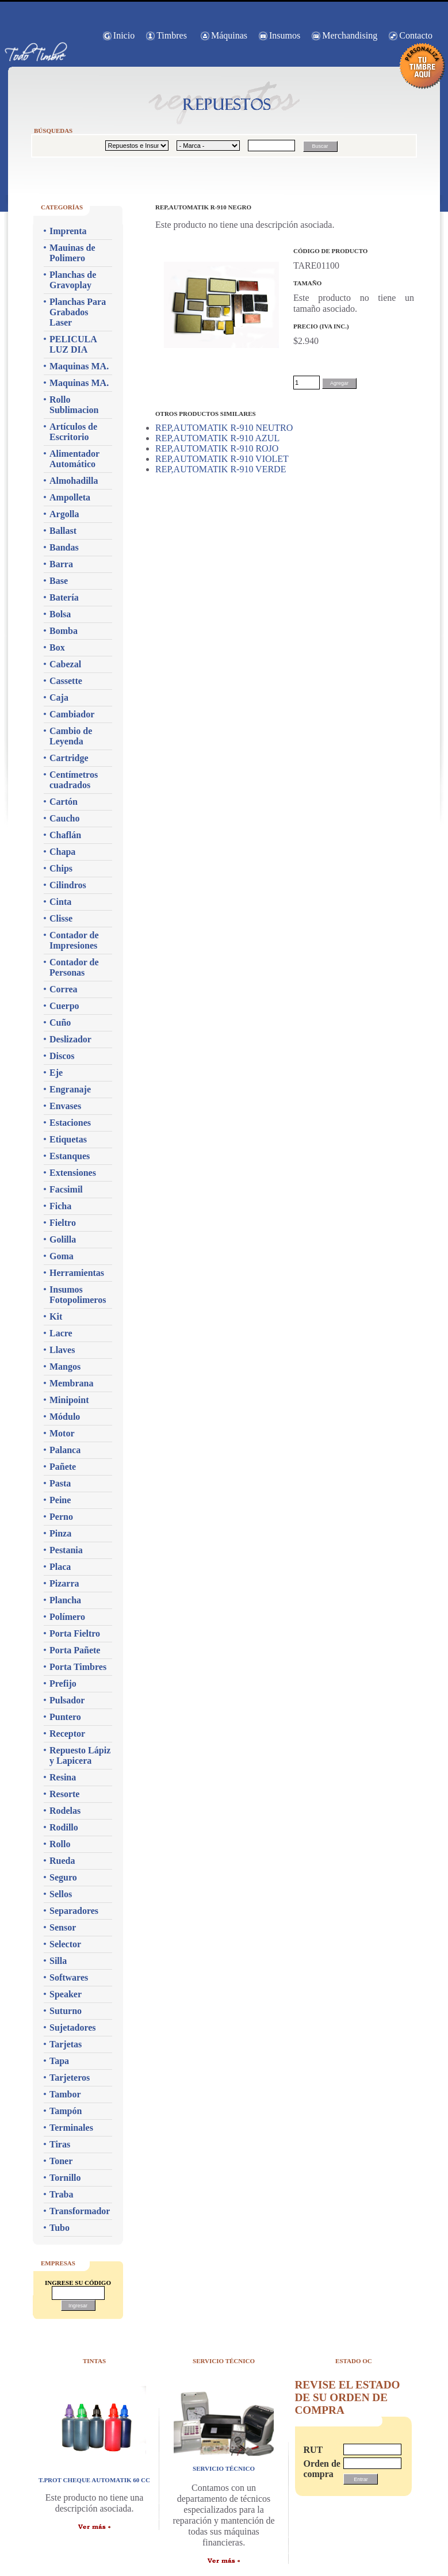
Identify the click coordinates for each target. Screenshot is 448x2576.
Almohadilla (73, 481)
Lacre (60, 1333)
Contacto (415, 35)
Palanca (65, 1450)
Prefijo (62, 1683)
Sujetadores (72, 2027)
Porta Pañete (74, 1650)
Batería (64, 597)
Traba (61, 2194)
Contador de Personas (74, 967)
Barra (61, 564)
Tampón (65, 2111)
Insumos (284, 35)
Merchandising (349, 35)
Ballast (62, 531)
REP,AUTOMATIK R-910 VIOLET (222, 459)
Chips (60, 868)
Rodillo (63, 1827)
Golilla (62, 1239)
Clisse (60, 918)
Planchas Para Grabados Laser (77, 312)
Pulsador (67, 1700)
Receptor (67, 1733)
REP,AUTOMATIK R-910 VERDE (220, 469)
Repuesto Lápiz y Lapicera (79, 1755)
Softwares (68, 1977)
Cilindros (67, 885)
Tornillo (65, 2178)
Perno (61, 1517)
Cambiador (71, 714)
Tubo (59, 2228)
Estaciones (70, 1123)
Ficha (60, 1206)
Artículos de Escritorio (73, 432)
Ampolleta (69, 497)
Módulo (64, 1416)
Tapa (59, 2061)
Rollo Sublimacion (73, 405)
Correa (63, 989)
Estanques (69, 1156)
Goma (61, 1256)
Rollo (59, 1844)
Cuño (60, 1022)
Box (57, 647)
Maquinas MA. (79, 366)
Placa (60, 1567)
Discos (62, 1056)
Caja (58, 697)
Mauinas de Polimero (72, 253)
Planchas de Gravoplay (72, 280)
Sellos (60, 1894)
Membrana (71, 1383)
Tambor (65, 2094)
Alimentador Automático (74, 459)
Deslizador (70, 1039)
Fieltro (62, 1223)
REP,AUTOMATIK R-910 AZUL (217, 438)
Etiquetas (68, 1139)
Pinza (60, 1533)
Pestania (66, 1550)
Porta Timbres (77, 1667)
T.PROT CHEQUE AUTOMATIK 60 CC (94, 2479)
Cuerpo (64, 1006)
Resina (62, 1777)
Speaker (65, 1994)
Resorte (64, 1794)
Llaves (62, 1350)
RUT (313, 2450)
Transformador (79, 2211)
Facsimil (66, 1189)
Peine (60, 1500)
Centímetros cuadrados (73, 780)
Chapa (62, 852)
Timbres (171, 35)
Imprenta (68, 231)
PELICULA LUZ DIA (73, 344)
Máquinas (229, 35)
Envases (65, 1106)
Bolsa (60, 614)
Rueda (62, 1861)
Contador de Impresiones (74, 940)
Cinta (60, 902)
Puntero (65, 1717)
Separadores (73, 1911)
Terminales (71, 2127)
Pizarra (64, 1583)
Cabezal (65, 664)
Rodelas (65, 1811)
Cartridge (69, 758)
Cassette (65, 681)
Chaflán (65, 835)
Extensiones (72, 1173)
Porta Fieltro (74, 1633)
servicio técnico (224, 2468)
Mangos (65, 1366)
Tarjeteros (69, 2077)
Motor (62, 1433)
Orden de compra (317, 2469)
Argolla (64, 514)
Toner (60, 2161)
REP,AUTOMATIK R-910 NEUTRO (224, 428)
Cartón (63, 802)
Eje (56, 1072)
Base (58, 581)
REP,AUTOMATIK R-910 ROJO (216, 448)
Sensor (62, 1927)
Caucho (64, 818)
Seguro (63, 1877)
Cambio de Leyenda (70, 736)
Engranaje (70, 1089)
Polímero (67, 1617)
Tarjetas (65, 2044)
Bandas (64, 547)
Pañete (62, 1467)
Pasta (60, 1483)
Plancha (65, 1600)
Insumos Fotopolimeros (77, 1295)
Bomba (63, 631)
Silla (58, 1961)
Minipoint (69, 1400)
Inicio (124, 35)
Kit (55, 1316)
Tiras (59, 2144)
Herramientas (76, 1273)
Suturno (65, 2011)
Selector (65, 1944)
